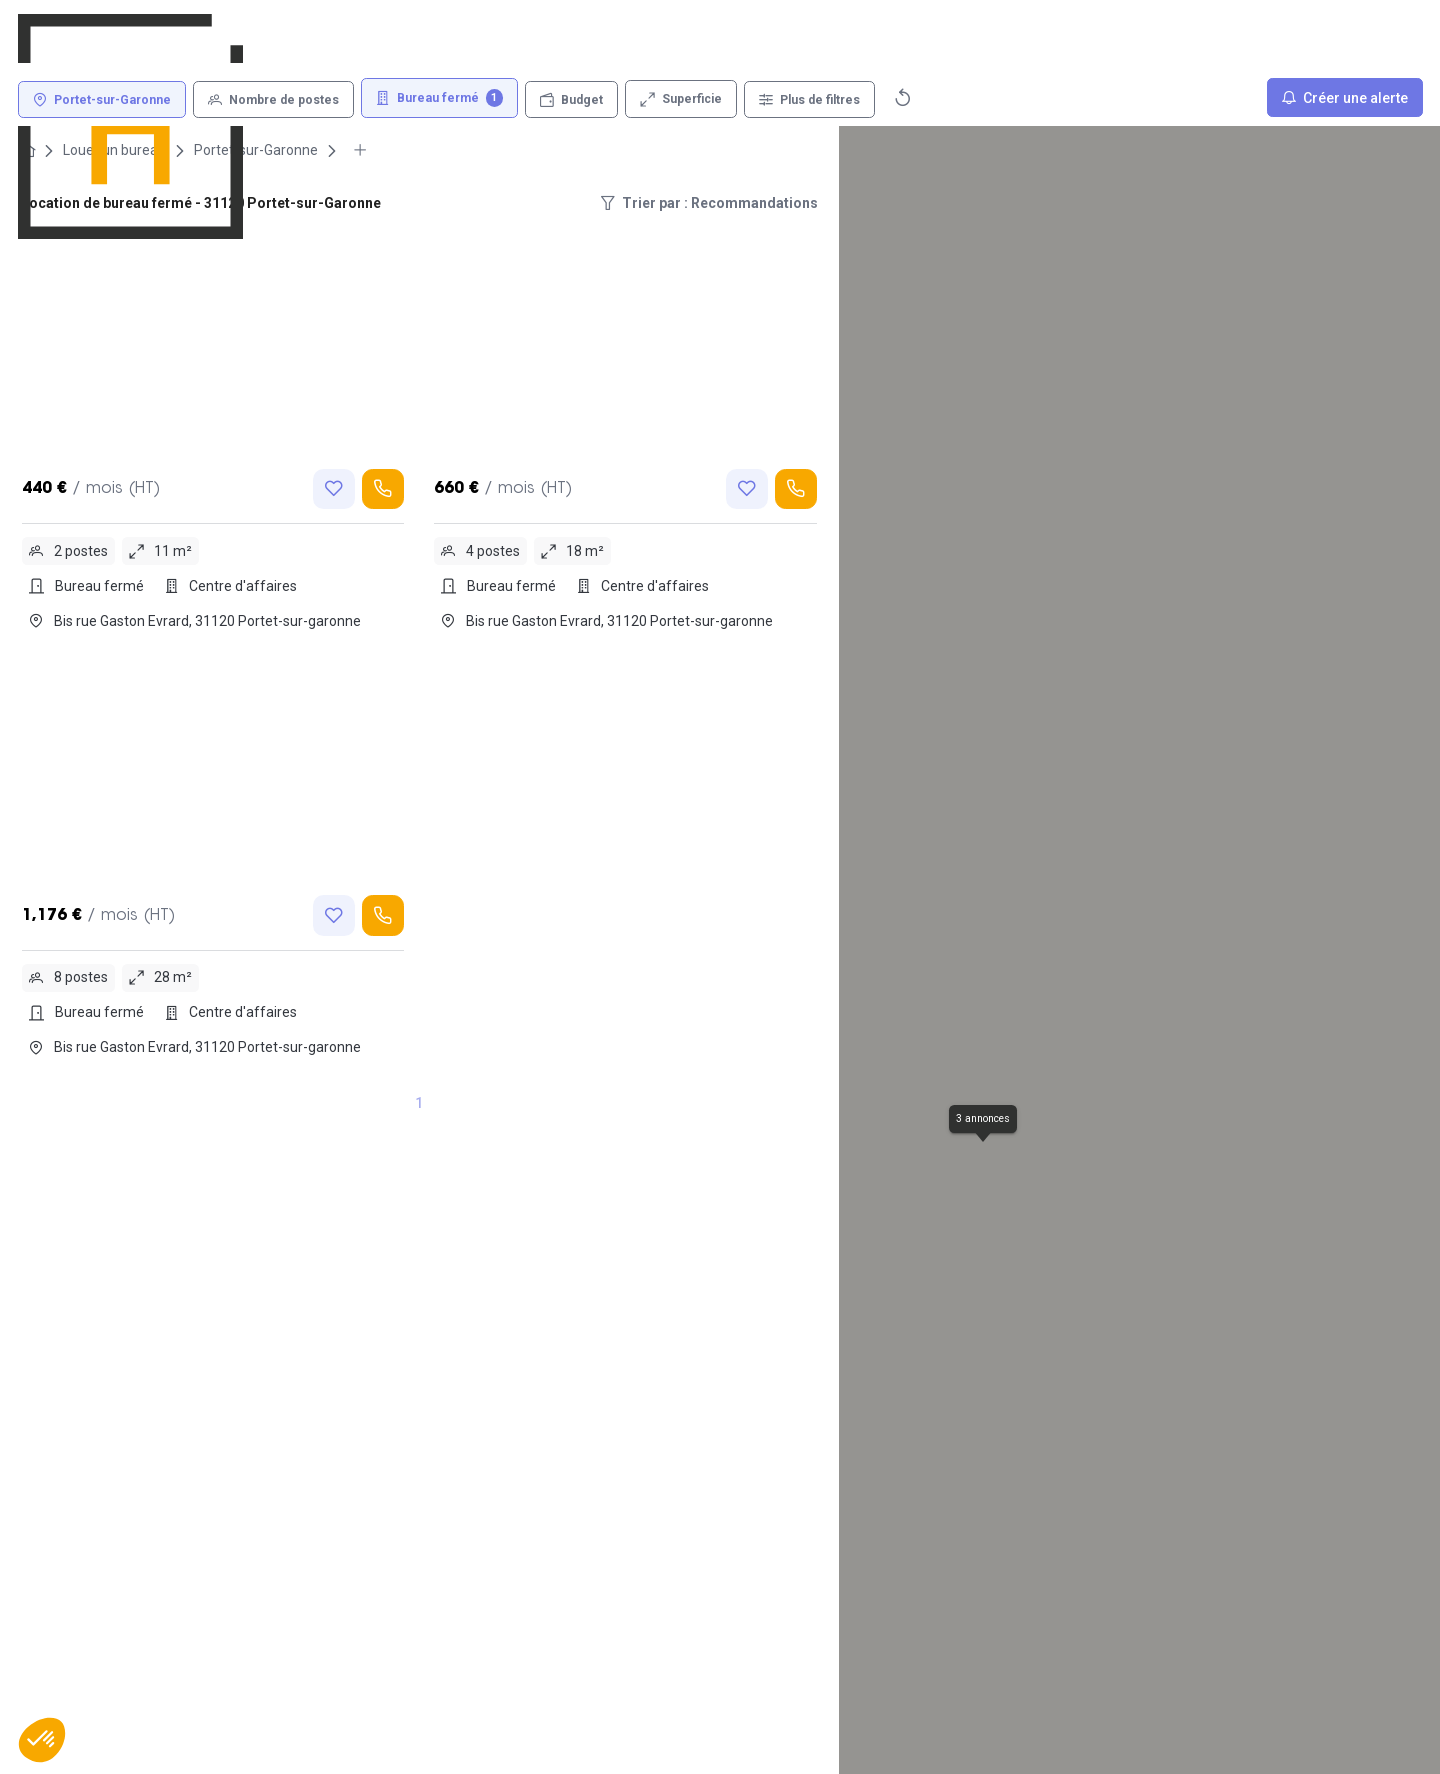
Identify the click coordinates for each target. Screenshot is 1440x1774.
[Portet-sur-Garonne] (102, 99)
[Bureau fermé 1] (440, 98)
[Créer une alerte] (1345, 97)
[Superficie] (681, 99)
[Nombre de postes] (273, 99)
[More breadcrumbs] (360, 150)
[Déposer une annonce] (1264, 33)
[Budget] (571, 99)
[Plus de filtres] (809, 99)
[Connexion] (1095, 33)
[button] (42, 1740)
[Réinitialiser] (903, 97)
